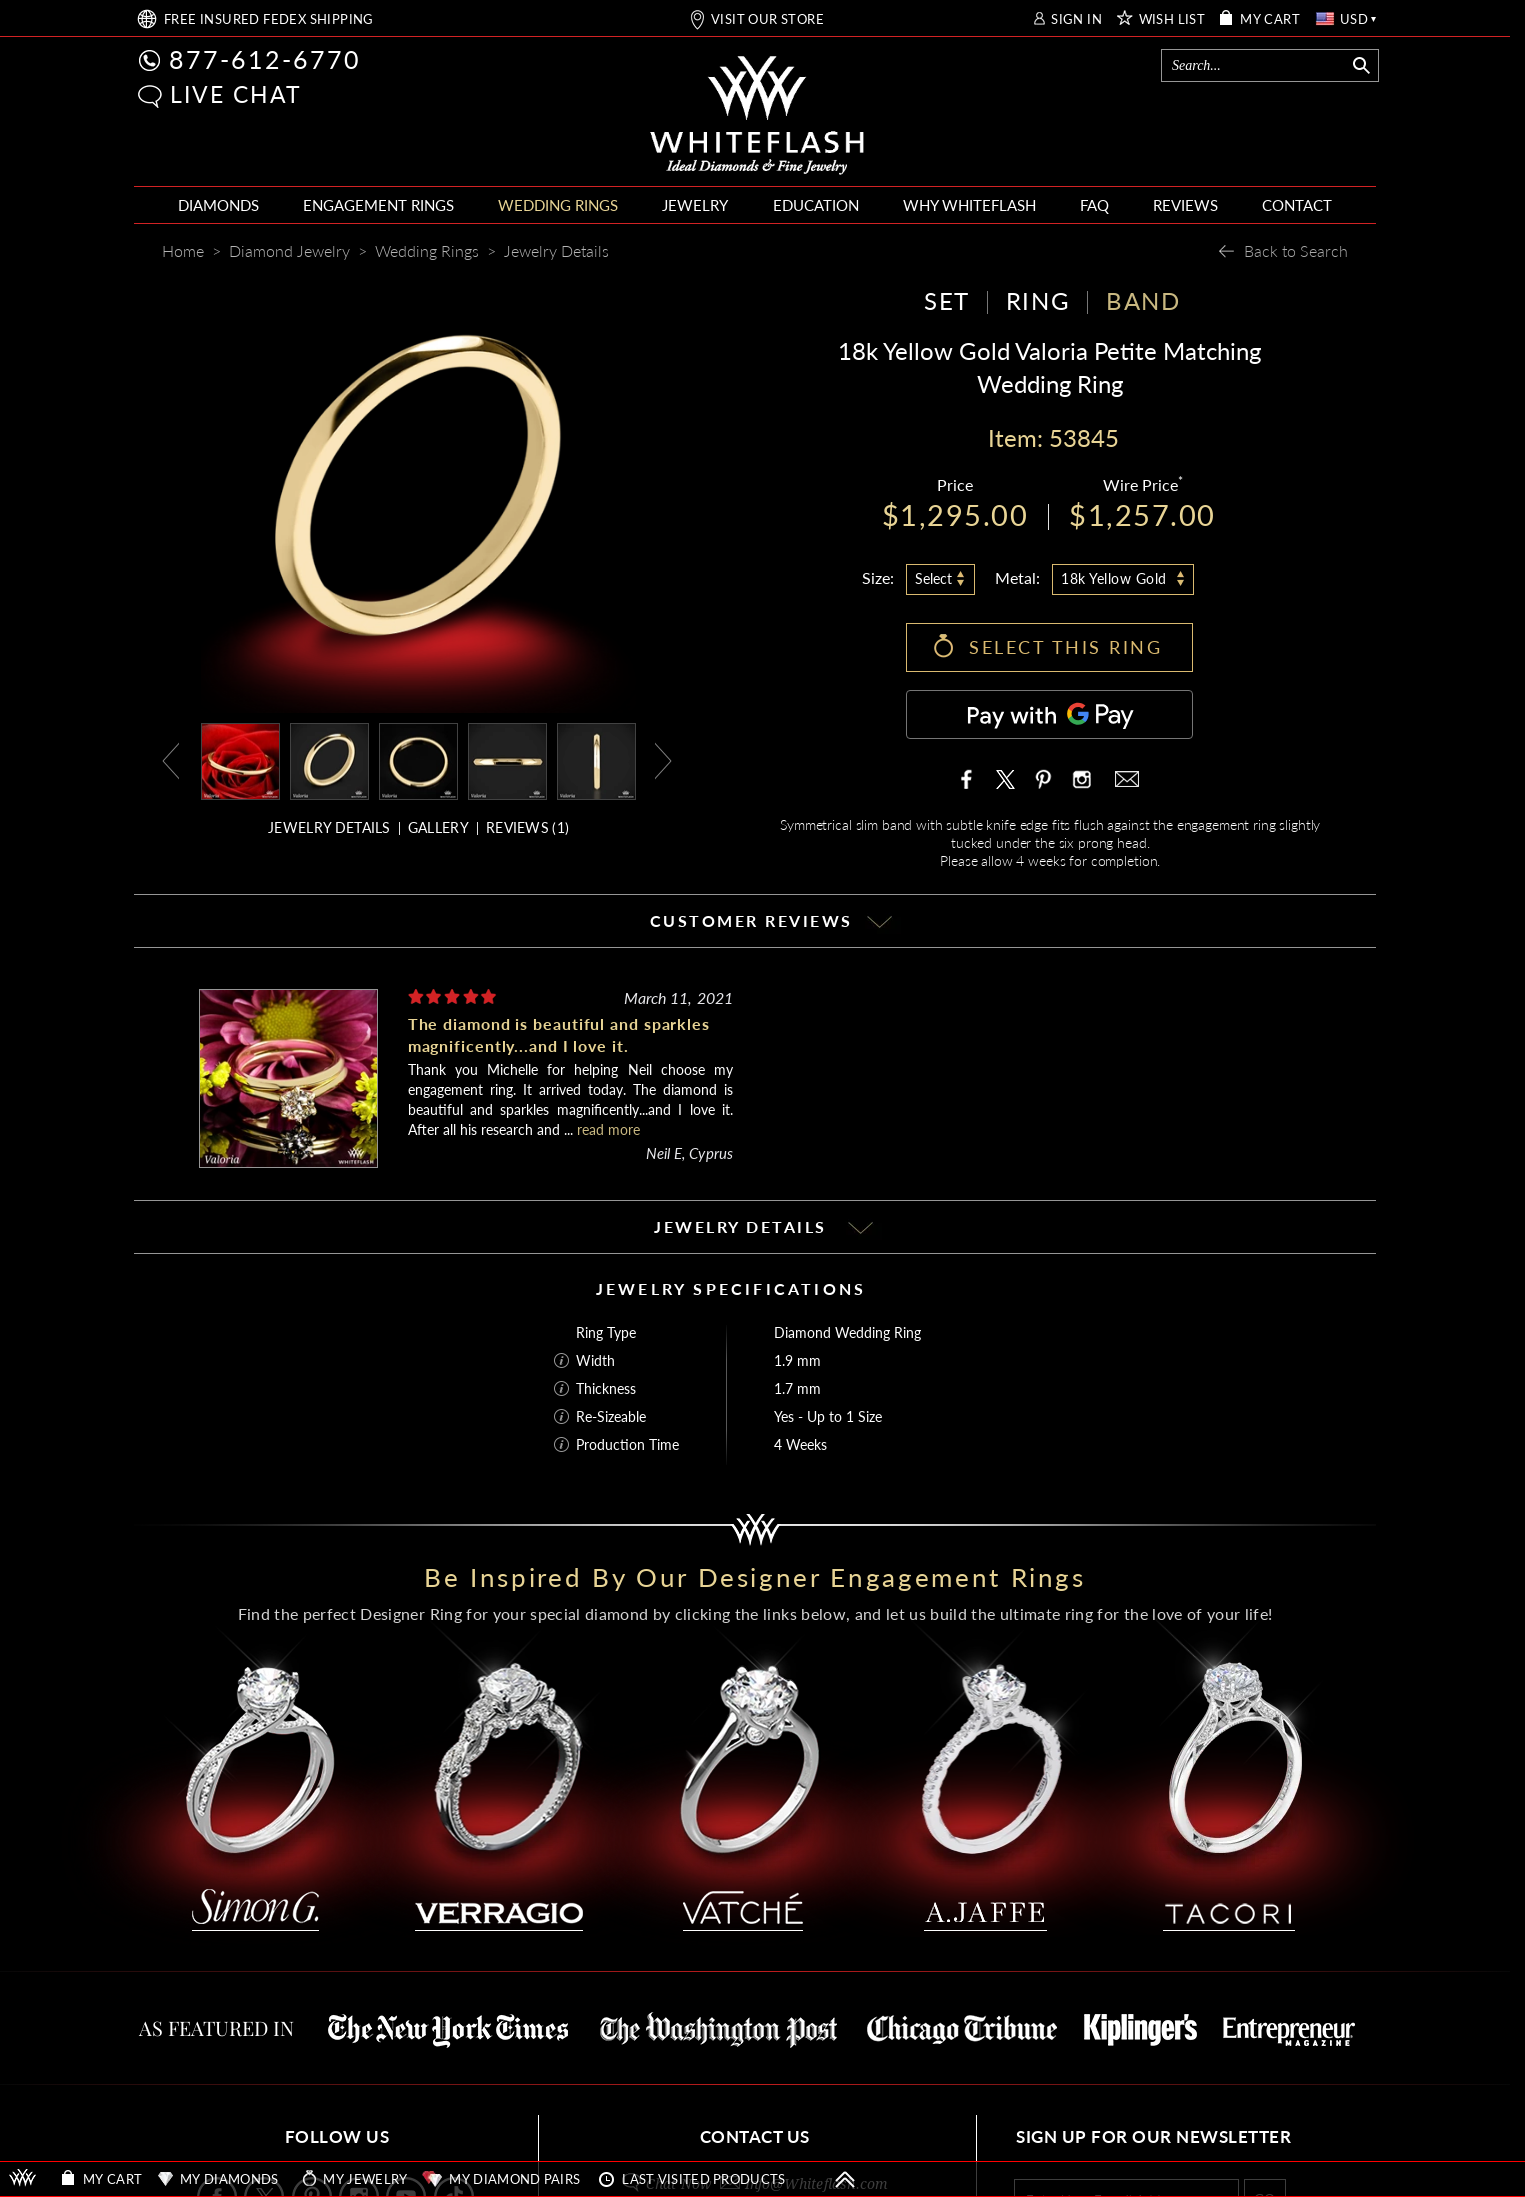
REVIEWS (1185, 205)
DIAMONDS (218, 205)
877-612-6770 (265, 59)
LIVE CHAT (236, 94)
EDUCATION (816, 205)
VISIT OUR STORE (767, 19)
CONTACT (1297, 205)
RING (1038, 300)
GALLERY (438, 827)
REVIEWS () (527, 827)
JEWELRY (695, 205)
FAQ (1094, 205)
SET (947, 300)
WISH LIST (1172, 19)
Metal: (1017, 577)
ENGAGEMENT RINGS (378, 205)
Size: (878, 577)
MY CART (1270, 19)
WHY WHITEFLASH (969, 205)
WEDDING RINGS (558, 205)
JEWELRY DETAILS (329, 827)
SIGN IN (1076, 19)
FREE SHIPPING (269, 19)
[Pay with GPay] (1049, 714)
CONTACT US (755, 2136)
